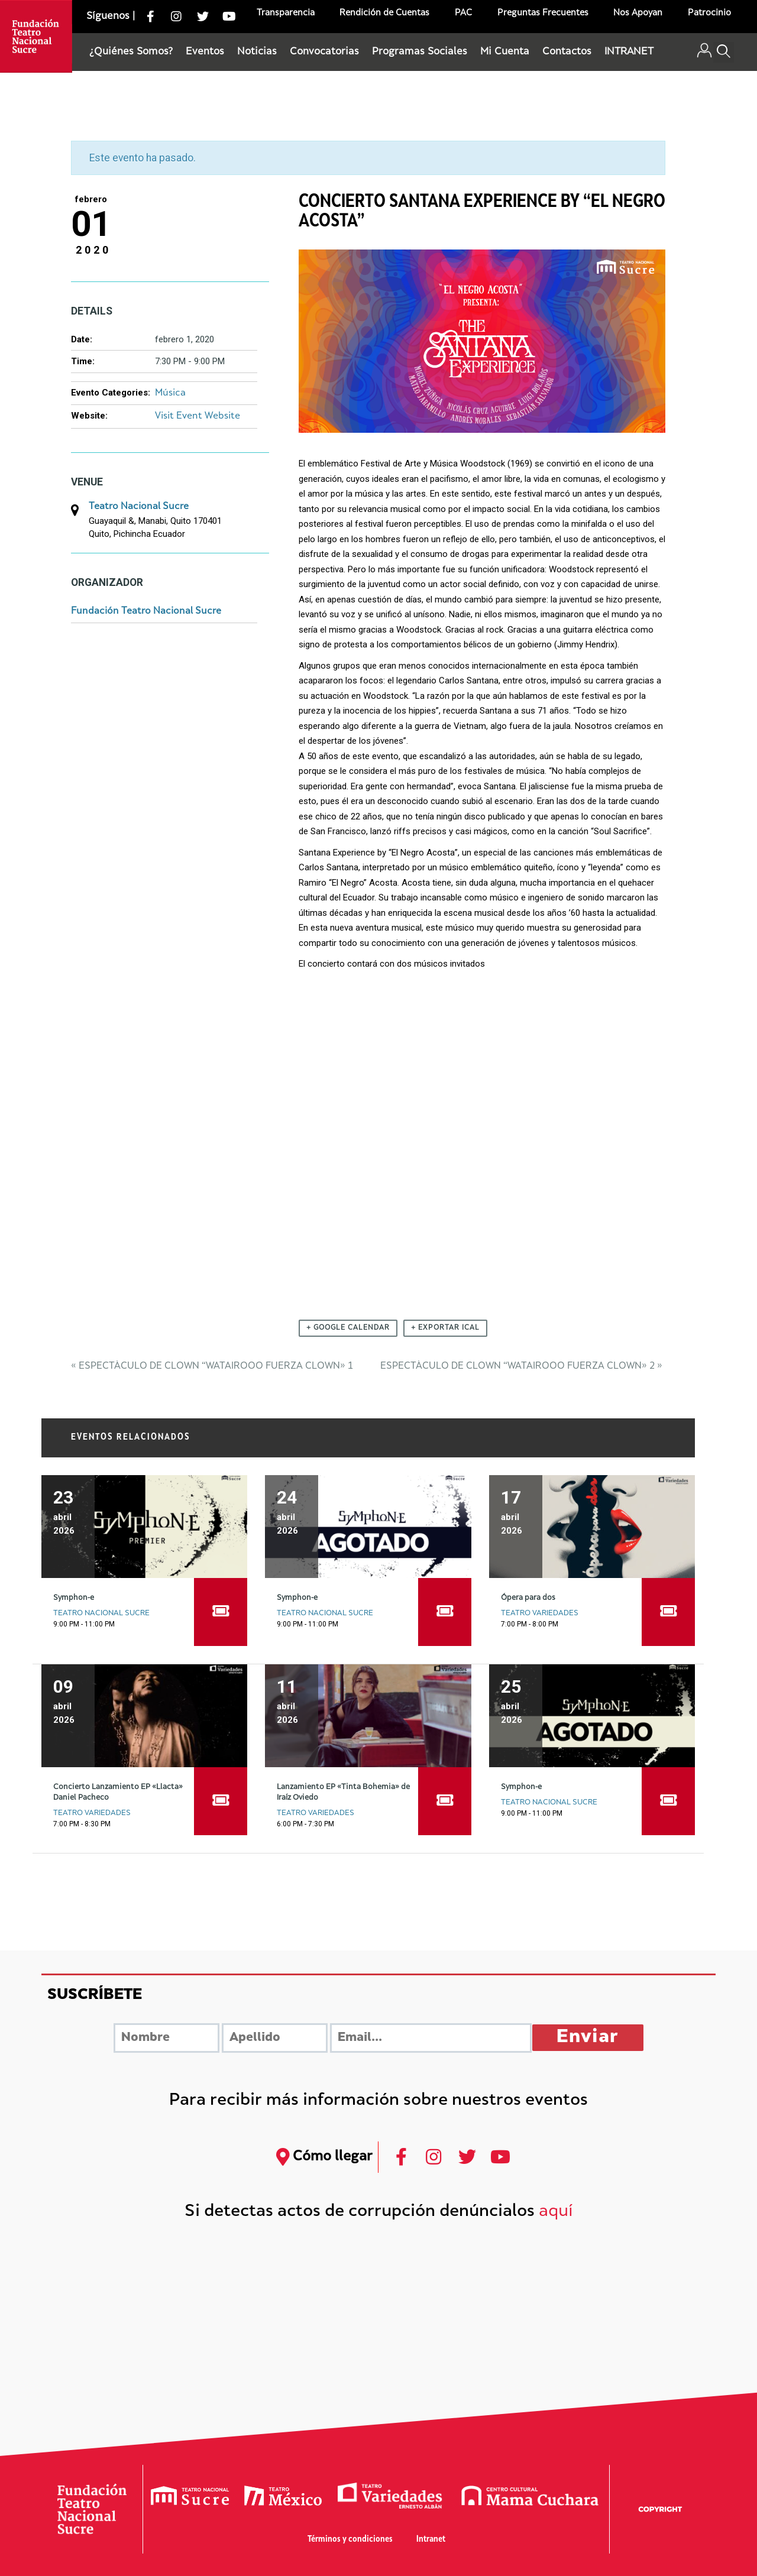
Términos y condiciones (350, 2539)
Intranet (430, 2539)
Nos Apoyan (637, 13)
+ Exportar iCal (445, 1328)
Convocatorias (324, 52)
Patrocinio (709, 13)
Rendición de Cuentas (384, 13)
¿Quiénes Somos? (131, 52)
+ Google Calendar (348, 1328)
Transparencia (286, 13)
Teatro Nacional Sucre (139, 507)
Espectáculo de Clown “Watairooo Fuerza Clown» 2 (521, 1366)
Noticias (257, 52)
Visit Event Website (197, 416)
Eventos (205, 52)
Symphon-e (73, 1598)
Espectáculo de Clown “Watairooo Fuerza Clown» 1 (212, 1366)
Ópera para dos (528, 1598)
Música (170, 393)
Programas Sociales (419, 52)
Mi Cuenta (504, 52)
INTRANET (629, 52)
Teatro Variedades (539, 1613)
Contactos (566, 52)
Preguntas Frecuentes (542, 13)
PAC (463, 13)
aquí (556, 2212)
